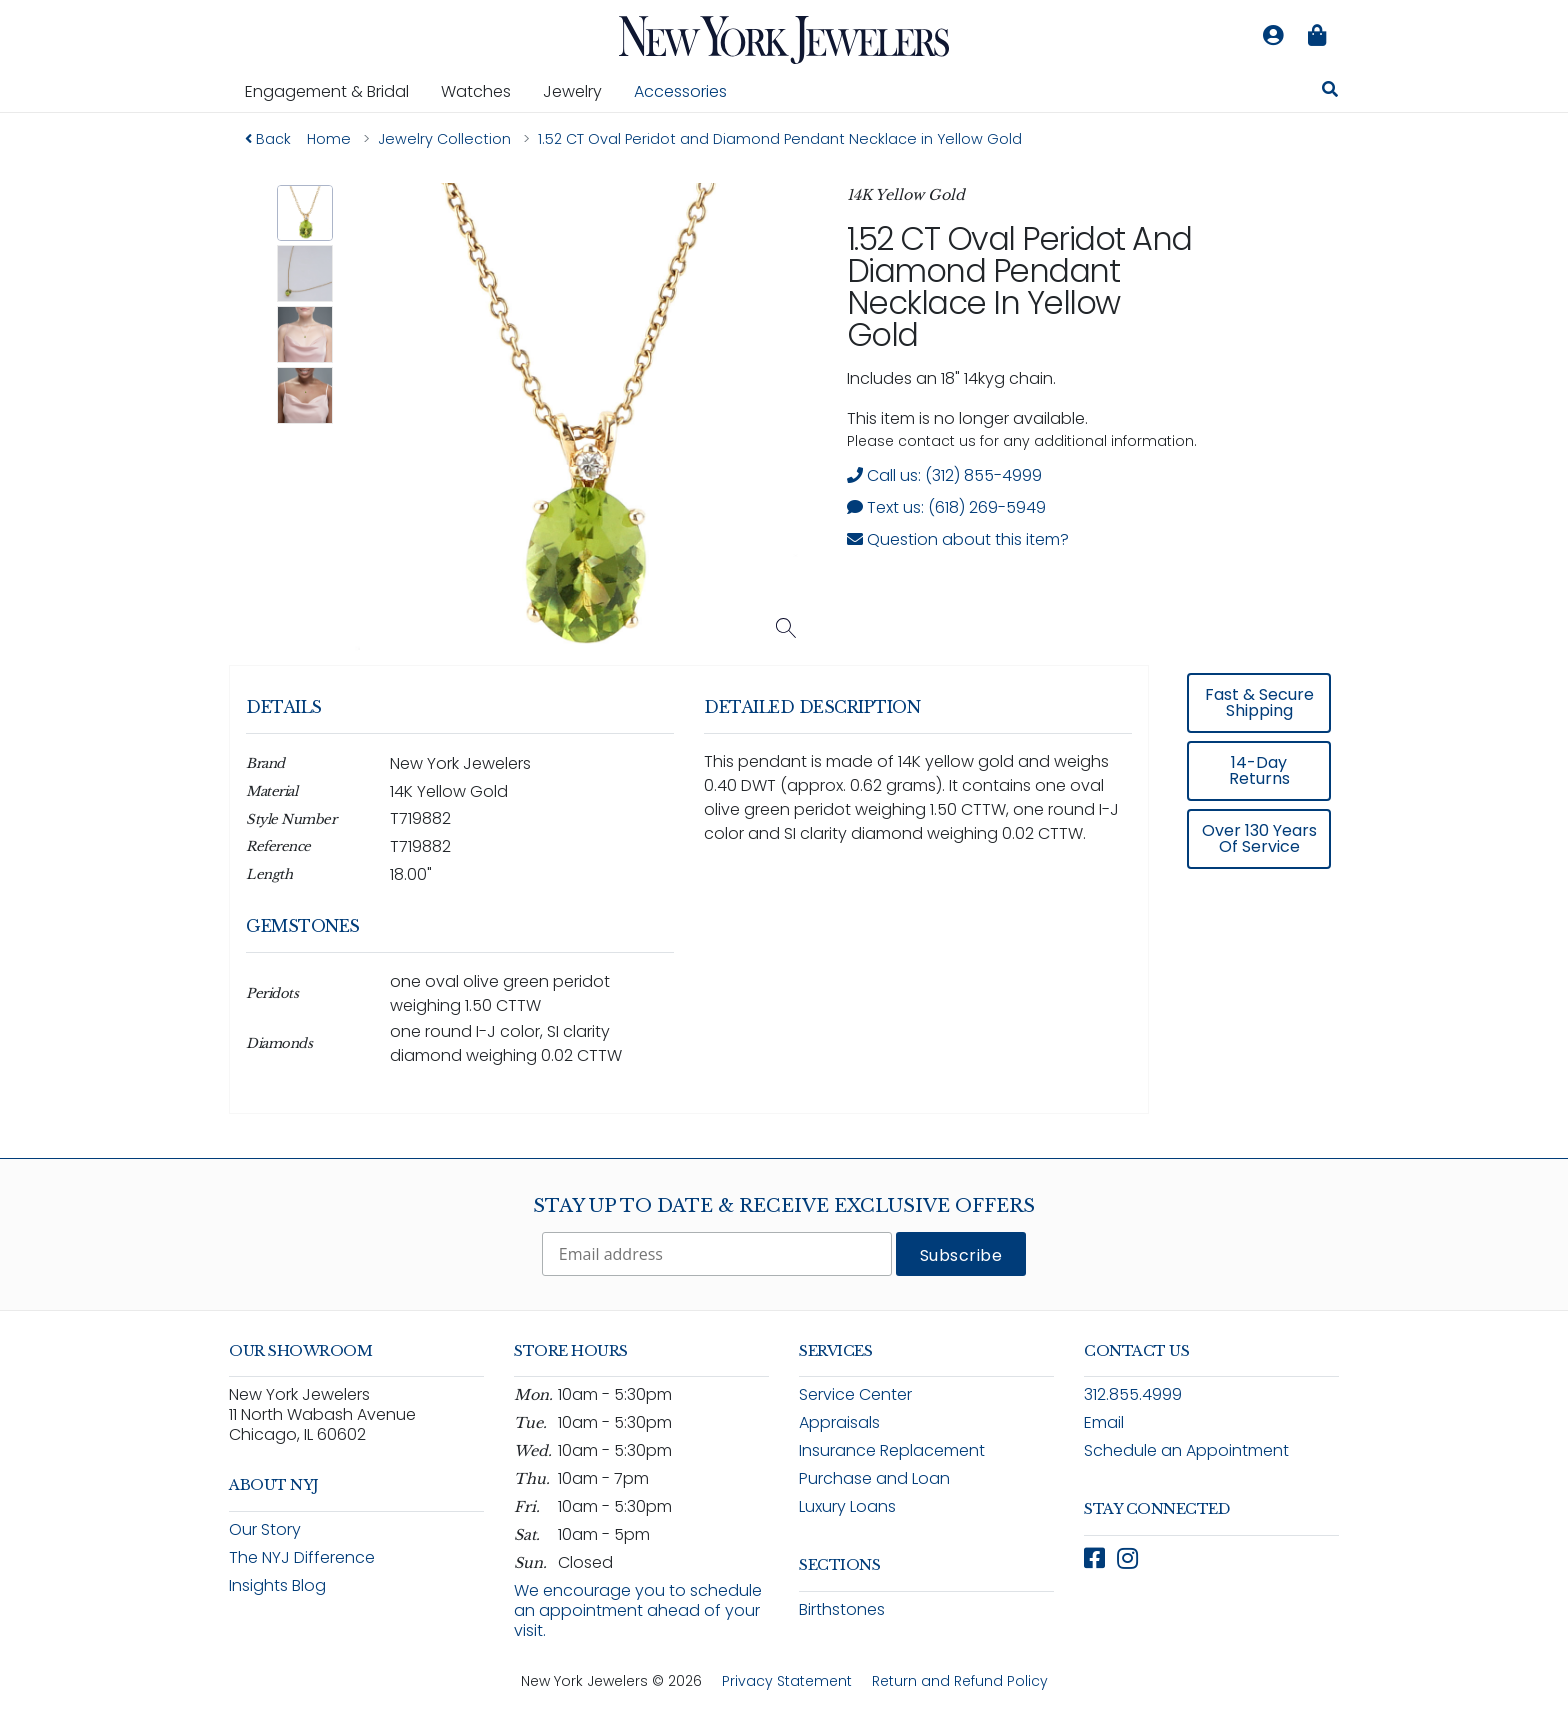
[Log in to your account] (1273, 36)
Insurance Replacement (892, 1450)
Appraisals (839, 1422)
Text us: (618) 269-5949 (946, 507)
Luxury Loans (847, 1506)
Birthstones (842, 1609)
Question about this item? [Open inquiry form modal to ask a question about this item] (958, 539)
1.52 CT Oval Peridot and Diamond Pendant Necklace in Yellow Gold (1019, 286)
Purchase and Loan (874, 1478)
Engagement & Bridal (335, 91)
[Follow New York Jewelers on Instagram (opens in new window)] (1127, 1558)
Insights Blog (277, 1585)
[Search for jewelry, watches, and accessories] (1330, 92)
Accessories (680, 91)
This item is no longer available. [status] (967, 418)
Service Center (855, 1394)
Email (1104, 1422)
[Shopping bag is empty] (1317, 36)
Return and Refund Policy (960, 1681)
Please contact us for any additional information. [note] (1022, 441)
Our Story (265, 1529)
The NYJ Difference (302, 1557)
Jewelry (580, 91)
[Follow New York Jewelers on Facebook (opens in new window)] (1094, 1558)
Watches (484, 91)
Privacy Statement (787, 1681)
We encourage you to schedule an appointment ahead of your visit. (638, 1610)
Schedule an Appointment (1186, 1450)
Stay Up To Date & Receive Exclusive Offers (784, 1206)
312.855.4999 (1133, 1394)
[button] (305, 213)
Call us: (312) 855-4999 (944, 475)
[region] (784, 903)
